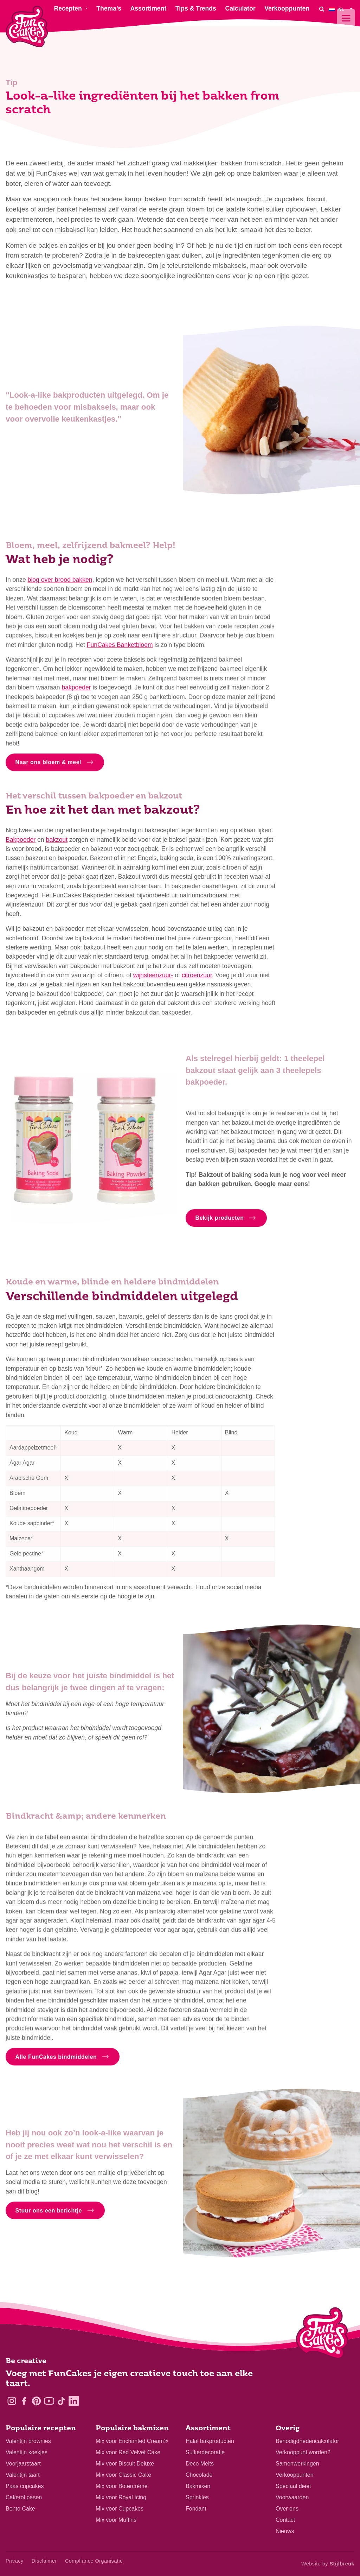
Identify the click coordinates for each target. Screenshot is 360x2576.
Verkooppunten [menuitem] (286, 8)
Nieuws (285, 2531)
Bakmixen (198, 2486)
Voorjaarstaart (23, 2464)
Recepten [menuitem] (68, 8)
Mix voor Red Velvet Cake (128, 2452)
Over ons (287, 2509)
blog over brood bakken (60, 583)
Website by (327, 2563)
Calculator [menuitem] (240, 8)
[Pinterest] (36, 2401)
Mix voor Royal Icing (121, 2497)
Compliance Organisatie (94, 2561)
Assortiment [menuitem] (148, 8)
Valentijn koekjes (26, 2452)
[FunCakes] (27, 27)
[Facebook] (24, 2401)
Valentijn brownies (28, 2441)
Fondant (196, 2509)
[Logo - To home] (322, 2334)
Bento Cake (20, 2509)
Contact (285, 2520)
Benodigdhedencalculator (307, 2441)
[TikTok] (61, 2401)
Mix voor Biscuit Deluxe (125, 2464)
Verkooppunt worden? (303, 2452)
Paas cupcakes (25, 2486)
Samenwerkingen (297, 2464)
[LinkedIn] (74, 2401)
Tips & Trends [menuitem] (195, 8)
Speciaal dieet (293, 2486)
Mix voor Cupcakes (119, 2509)
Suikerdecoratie (205, 2452)
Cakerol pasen (24, 2497)
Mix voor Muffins (116, 2520)
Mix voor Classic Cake (123, 2475)
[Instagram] (12, 2401)
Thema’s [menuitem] (108, 8)
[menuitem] (341, 9)
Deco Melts (200, 2464)
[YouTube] (49, 2401)
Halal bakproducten (210, 2441)
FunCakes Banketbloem (120, 648)
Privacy (15, 2561)
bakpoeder (76, 691)
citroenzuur (197, 979)
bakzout (57, 843)
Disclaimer (44, 2561)
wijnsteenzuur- (153, 979)
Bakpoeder (21, 843)
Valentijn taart (23, 2475)
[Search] (321, 9)
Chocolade (199, 2475)
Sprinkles (197, 2497)
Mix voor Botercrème (122, 2486)
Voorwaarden (292, 2497)
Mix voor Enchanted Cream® (132, 2441)
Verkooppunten (295, 2475)
